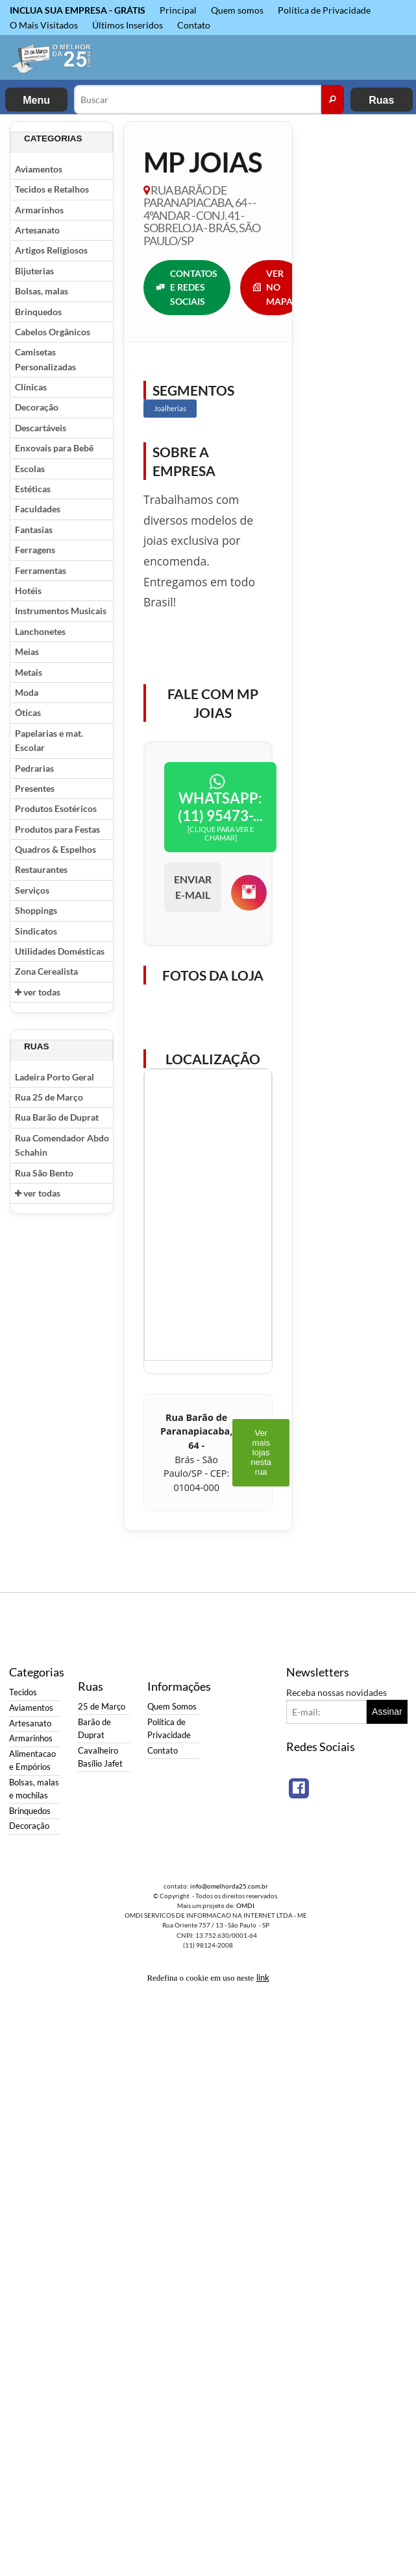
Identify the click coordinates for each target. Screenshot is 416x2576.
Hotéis (28, 590)
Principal (178, 10)
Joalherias (170, 408)
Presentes (35, 788)
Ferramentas (40, 570)
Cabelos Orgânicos (52, 331)
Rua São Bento (44, 1172)
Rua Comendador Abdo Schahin (62, 1145)
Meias (27, 651)
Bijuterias (34, 270)
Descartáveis (40, 427)
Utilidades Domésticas (59, 951)
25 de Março (101, 1706)
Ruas (381, 100)
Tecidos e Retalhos (52, 189)
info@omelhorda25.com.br (229, 1886)
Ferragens (35, 549)
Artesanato (37, 229)
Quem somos (237, 10)
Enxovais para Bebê (54, 447)
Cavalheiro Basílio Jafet (100, 1757)
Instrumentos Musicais (60, 610)
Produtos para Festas (57, 829)
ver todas (37, 991)
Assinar (387, 1711)
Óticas (28, 712)
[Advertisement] (354, 315)
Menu (36, 100)
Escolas (30, 468)
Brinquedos (38, 311)
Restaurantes (41, 869)
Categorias (53, 138)
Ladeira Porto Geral (54, 1076)
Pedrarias (34, 768)
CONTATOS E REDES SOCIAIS (186, 287)
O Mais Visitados (44, 24)
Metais (28, 672)
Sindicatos (36, 930)
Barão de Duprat (94, 1728)
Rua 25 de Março (49, 1097)
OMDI (245, 1905)
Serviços (32, 890)
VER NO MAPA (273, 287)
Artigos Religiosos (51, 250)
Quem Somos (172, 1706)
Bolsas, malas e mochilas (34, 1789)
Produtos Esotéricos (56, 808)
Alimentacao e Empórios (32, 1760)
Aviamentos (38, 168)
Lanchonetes (40, 631)
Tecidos (23, 1692)
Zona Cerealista (46, 971)
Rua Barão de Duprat (57, 1117)
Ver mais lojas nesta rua (261, 1452)
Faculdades (37, 508)
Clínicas (31, 386)
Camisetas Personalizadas (45, 359)
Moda (26, 692)
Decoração (36, 406)
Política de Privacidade (324, 10)
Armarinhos (39, 209)
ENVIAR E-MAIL (193, 887)
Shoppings (36, 910)
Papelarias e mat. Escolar (49, 740)
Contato (193, 24)
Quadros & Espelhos (55, 849)
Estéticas (33, 488)
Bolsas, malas (41, 290)
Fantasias (34, 529)
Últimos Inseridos (127, 24)
